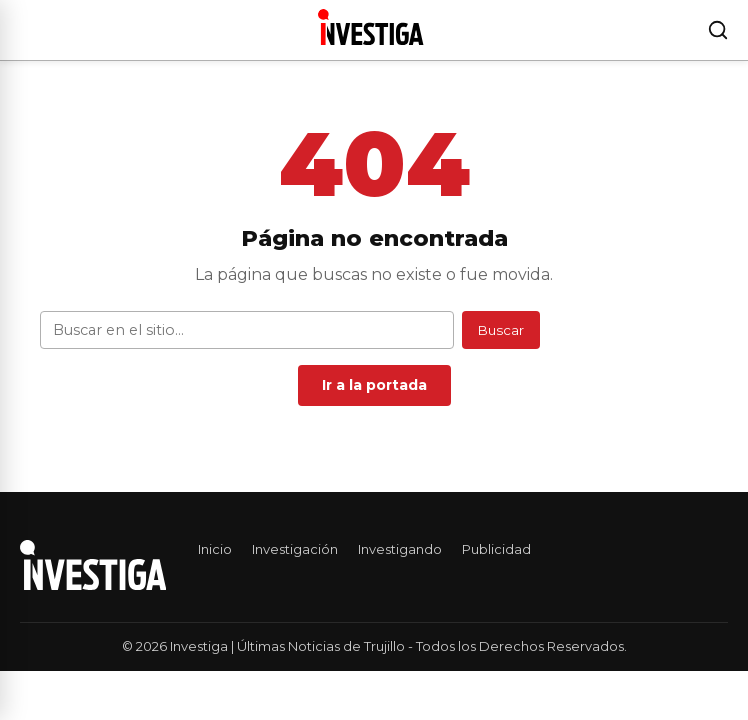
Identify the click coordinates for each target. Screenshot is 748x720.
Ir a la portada (374, 385)
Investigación (295, 549)
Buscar (501, 330)
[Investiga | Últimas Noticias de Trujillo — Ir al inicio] (370, 27)
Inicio (215, 549)
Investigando (400, 549)
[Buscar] (718, 30)
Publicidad (496, 549)
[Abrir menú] (24, 30)
